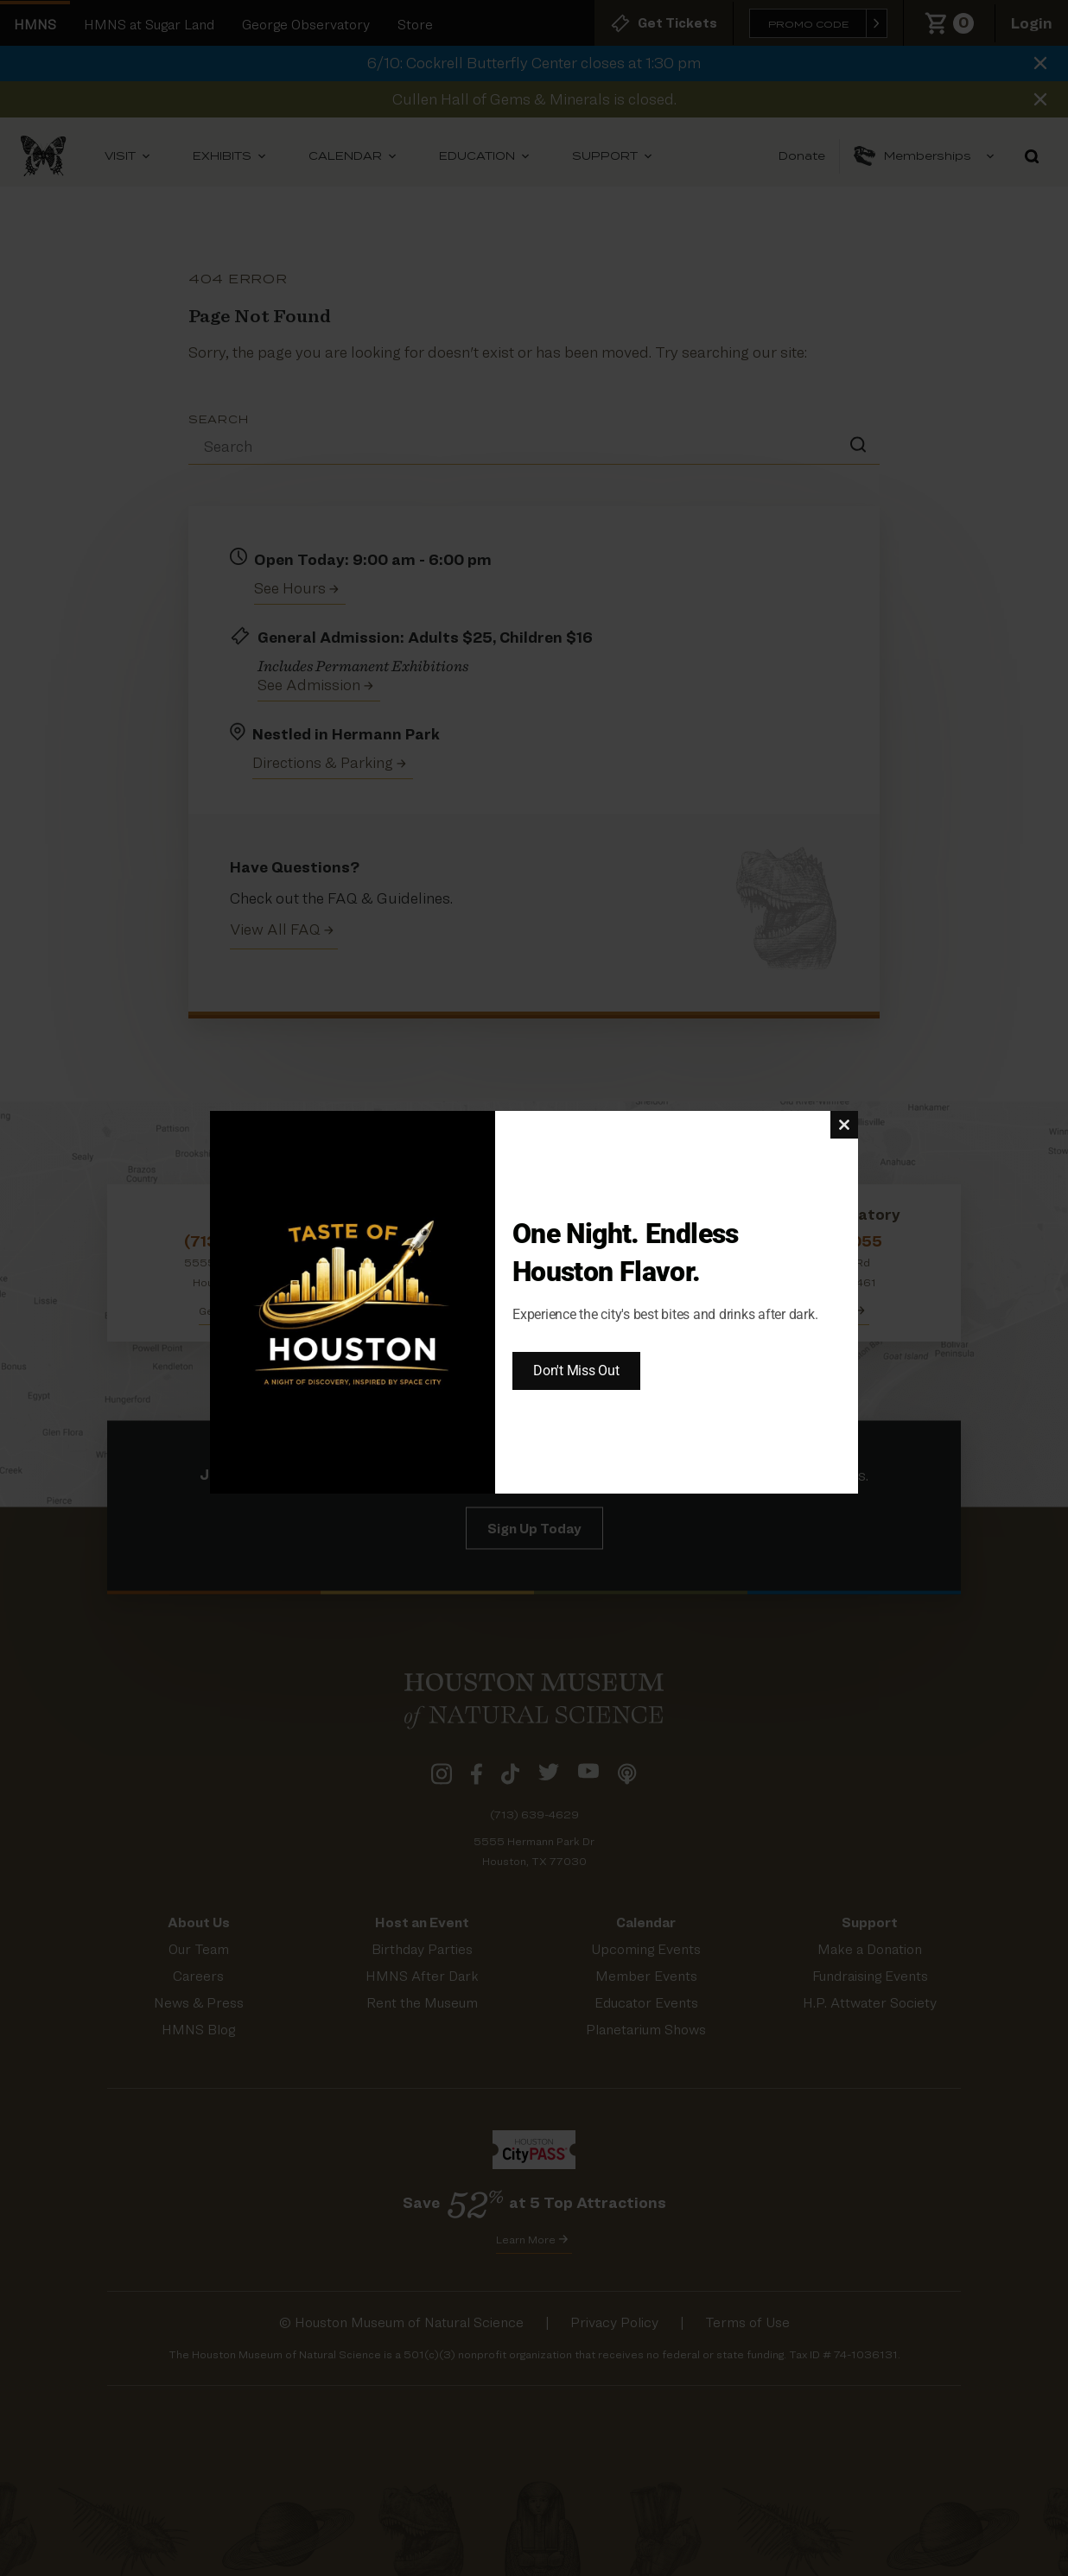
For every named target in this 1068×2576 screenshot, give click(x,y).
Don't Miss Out (576, 1370)
